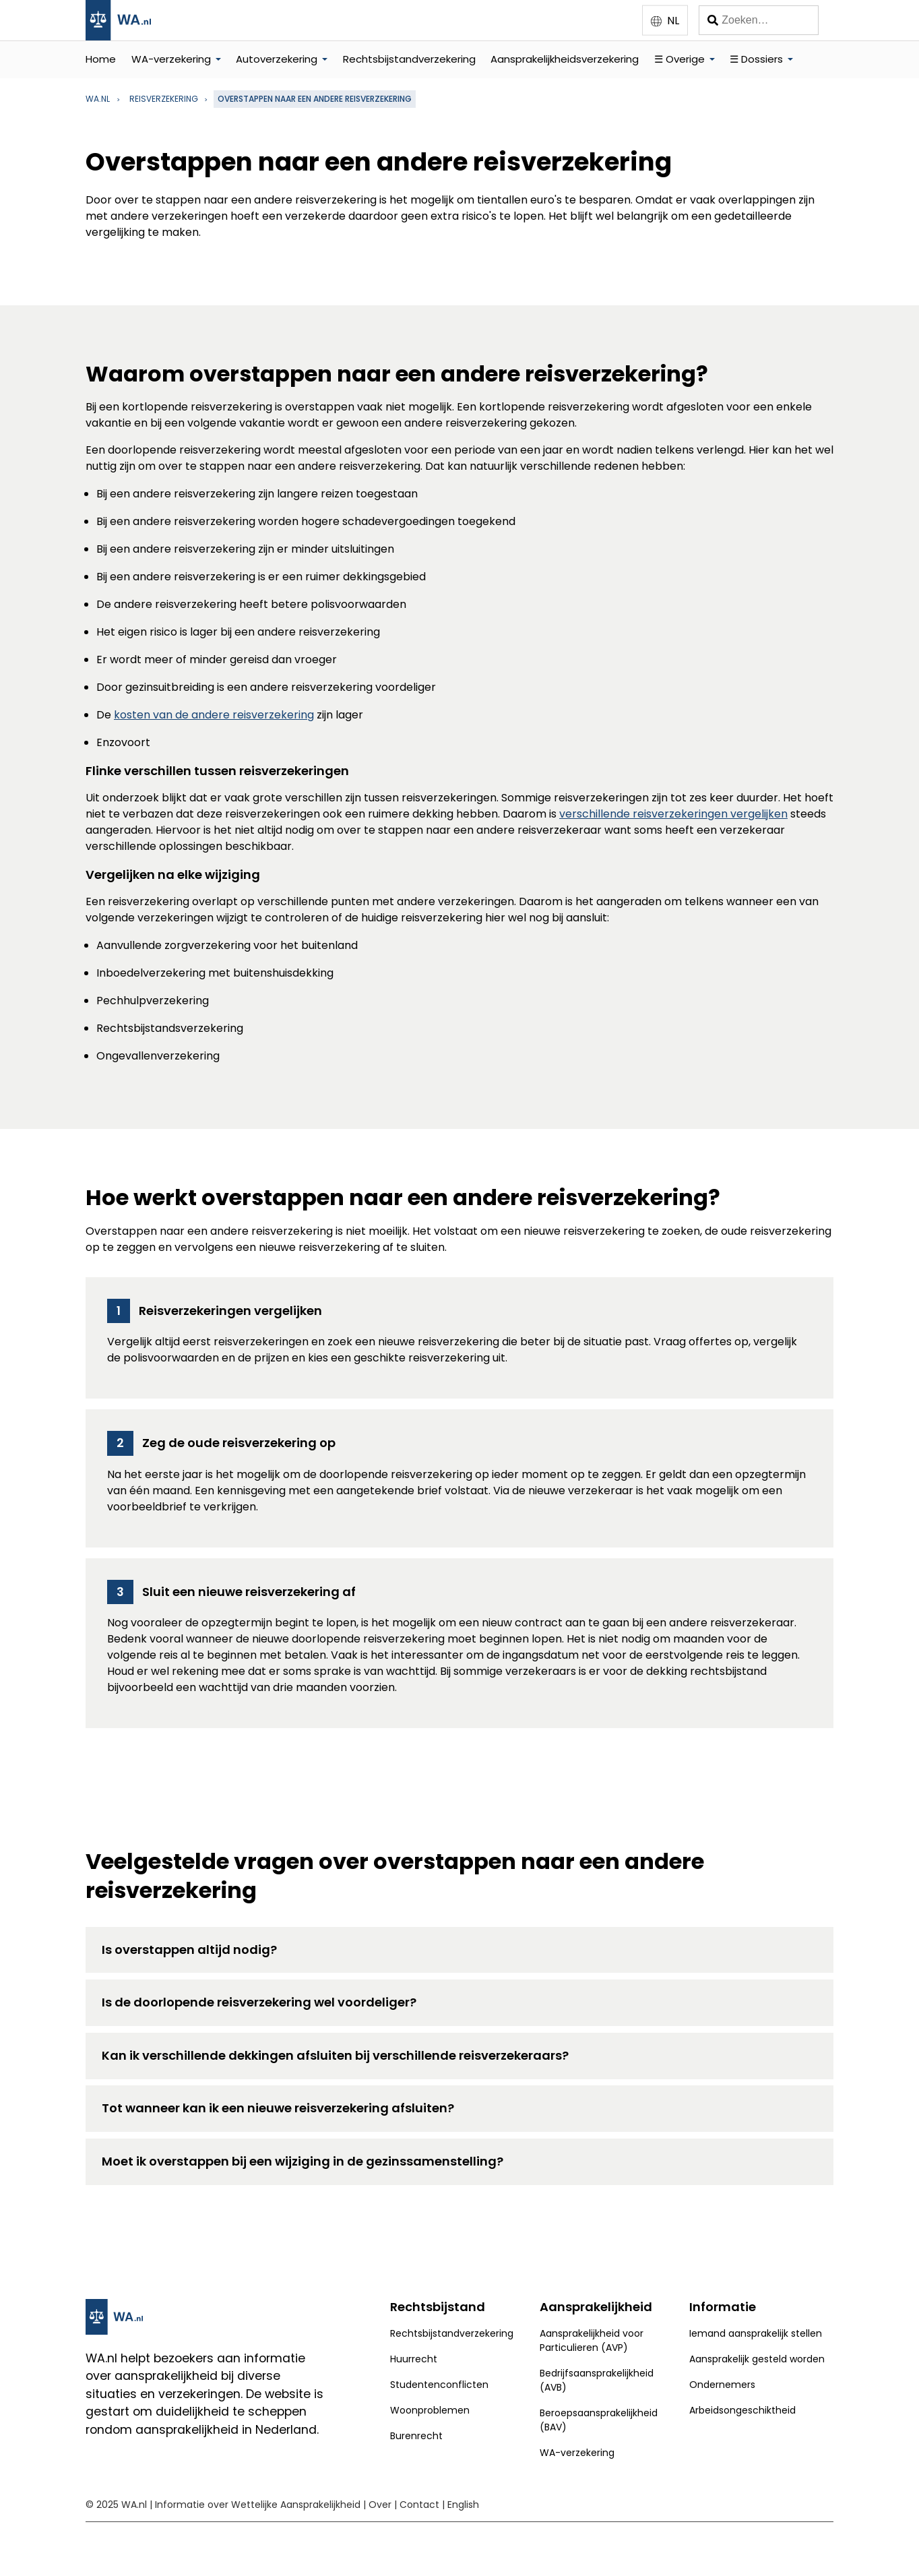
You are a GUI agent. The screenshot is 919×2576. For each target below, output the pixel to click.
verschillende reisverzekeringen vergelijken (673, 814)
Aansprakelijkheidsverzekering (564, 59)
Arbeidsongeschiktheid (742, 2410)
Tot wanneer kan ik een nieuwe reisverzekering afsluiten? (278, 2107)
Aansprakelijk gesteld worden (757, 2359)
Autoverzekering (276, 59)
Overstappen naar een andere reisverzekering (315, 98)
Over (380, 2504)
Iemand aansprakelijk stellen (755, 2333)
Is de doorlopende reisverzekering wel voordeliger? (259, 2002)
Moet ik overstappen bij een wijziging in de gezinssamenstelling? (302, 2161)
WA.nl (98, 98)
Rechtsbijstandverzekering (409, 59)
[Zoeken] (759, 20)
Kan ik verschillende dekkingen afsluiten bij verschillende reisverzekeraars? (335, 2055)
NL (673, 20)
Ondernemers (722, 2384)
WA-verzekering (171, 59)
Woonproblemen (430, 2410)
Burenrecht (416, 2436)
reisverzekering (163, 98)
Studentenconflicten (439, 2384)
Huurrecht (413, 2359)
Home (101, 59)
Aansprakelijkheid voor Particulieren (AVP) (591, 2340)
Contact (419, 2504)
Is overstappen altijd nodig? (189, 1949)
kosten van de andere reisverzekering (214, 715)
